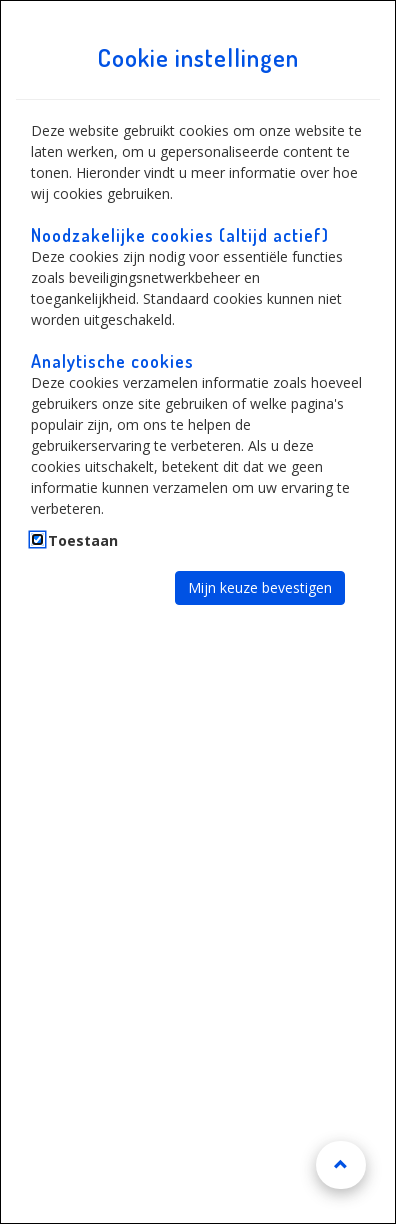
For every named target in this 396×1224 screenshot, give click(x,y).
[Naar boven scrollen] (341, 1165)
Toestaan (83, 540)
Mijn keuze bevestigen (260, 587)
